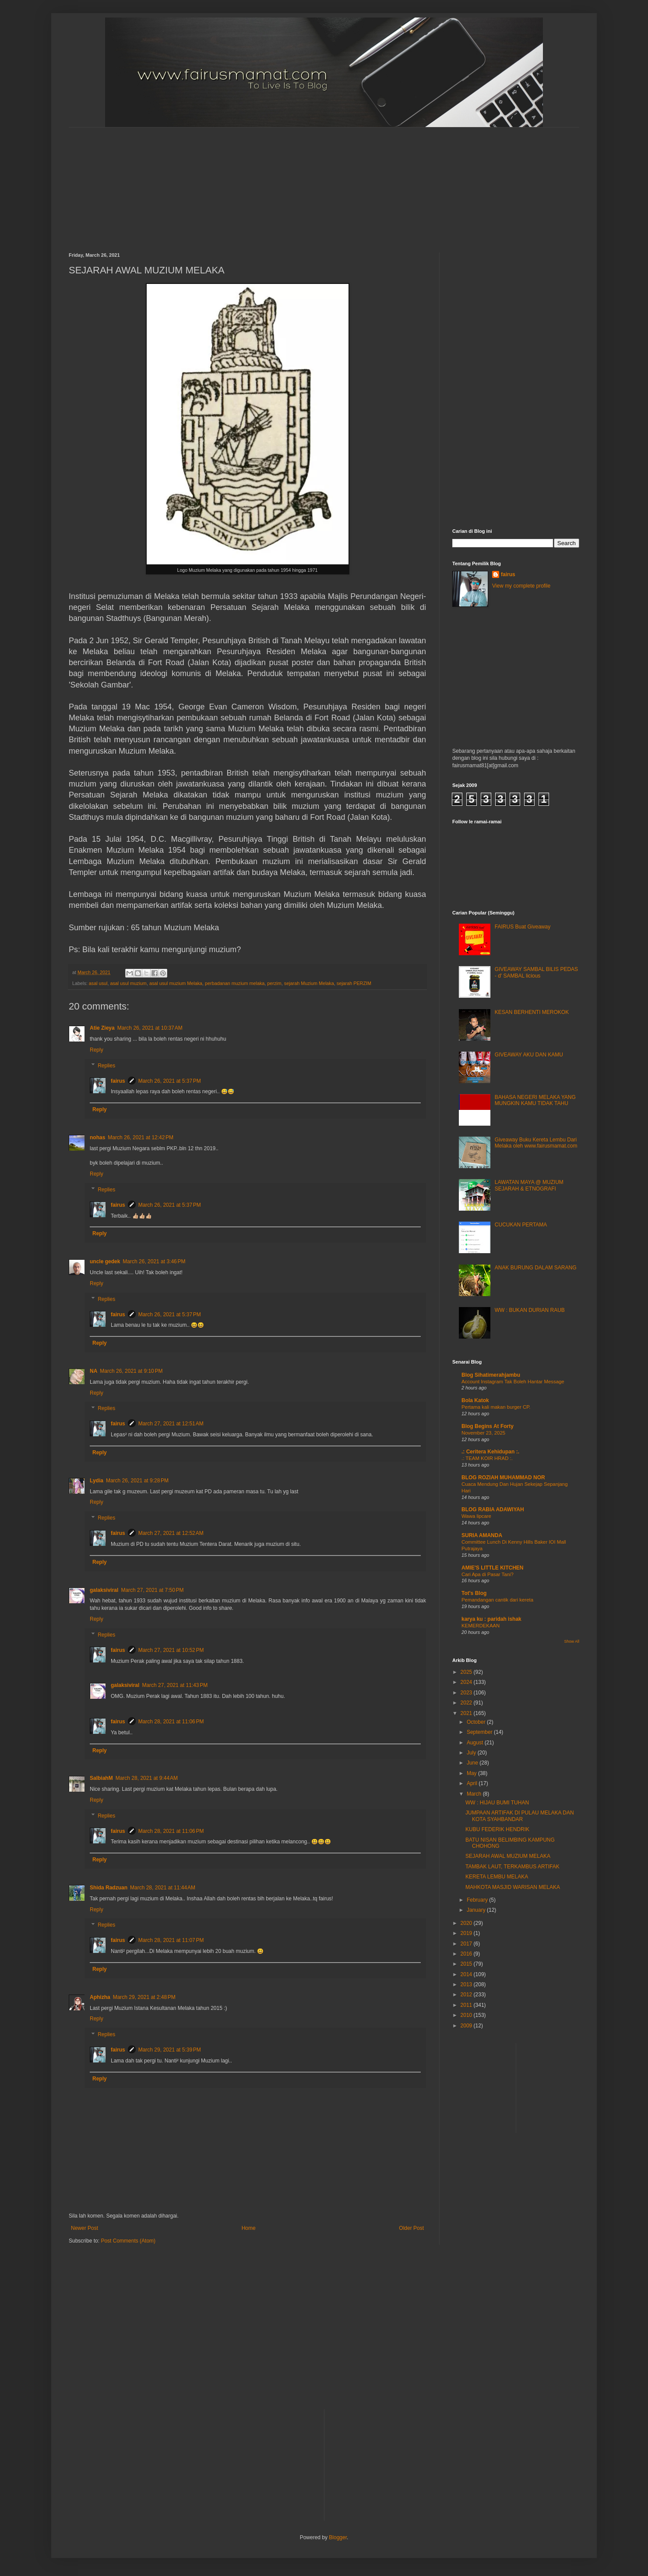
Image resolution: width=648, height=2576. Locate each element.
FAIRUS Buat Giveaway (522, 927)
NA (93, 1371)
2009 (467, 2026)
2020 (467, 1923)
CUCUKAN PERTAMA (521, 1225)
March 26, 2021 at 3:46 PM (154, 1261)
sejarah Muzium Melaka (309, 983)
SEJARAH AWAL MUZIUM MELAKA (507, 1856)
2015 (467, 1964)
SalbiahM (101, 1778)
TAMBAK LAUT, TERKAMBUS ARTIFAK (512, 1867)
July (472, 1753)
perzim (274, 983)
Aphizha (100, 1997)
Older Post (411, 2228)
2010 (467, 2015)
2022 (467, 1703)
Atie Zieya (102, 1028)
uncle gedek (105, 1261)
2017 (467, 1944)
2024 (467, 1682)
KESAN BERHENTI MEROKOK (532, 1012)
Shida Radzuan (108, 1888)
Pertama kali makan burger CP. (495, 1407)
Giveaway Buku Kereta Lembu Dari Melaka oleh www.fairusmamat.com (536, 1143)
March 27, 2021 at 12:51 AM (171, 1424)
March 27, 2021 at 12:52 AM (171, 1533)
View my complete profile (521, 586)
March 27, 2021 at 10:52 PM (171, 1650)
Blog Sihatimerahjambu (490, 1375)
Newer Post (84, 2228)
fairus (118, 1081)
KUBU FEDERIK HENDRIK (497, 1829)
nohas (97, 1137)
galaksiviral (104, 1590)
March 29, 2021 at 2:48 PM (144, 1997)
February (478, 1900)
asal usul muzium (128, 983)
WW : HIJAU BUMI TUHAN (497, 1803)
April (473, 1783)
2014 (467, 1974)
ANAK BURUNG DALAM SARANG (536, 1268)
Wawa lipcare (476, 1516)
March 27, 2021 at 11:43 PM (175, 1685)
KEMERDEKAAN (480, 1625)
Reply (96, 1050)
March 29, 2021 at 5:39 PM (169, 2050)
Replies (106, 1066)
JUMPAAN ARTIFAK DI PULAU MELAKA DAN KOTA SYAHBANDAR (519, 1816)
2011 (467, 2005)
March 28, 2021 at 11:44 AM (162, 1888)
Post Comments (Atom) (128, 2241)
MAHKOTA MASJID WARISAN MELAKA (512, 1887)
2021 (467, 1713)
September (480, 1732)
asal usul (98, 983)
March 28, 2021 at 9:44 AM (147, 1778)
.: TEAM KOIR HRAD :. (487, 1458)
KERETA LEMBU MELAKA (496, 1877)
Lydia (96, 1481)
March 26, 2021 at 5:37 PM (169, 1081)
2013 (467, 1984)
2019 (467, 1933)
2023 (467, 1693)
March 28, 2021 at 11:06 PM (171, 1722)
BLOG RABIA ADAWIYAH (492, 1509)
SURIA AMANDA (481, 1535)
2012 (467, 1994)
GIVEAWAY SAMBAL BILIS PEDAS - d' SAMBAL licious (536, 972)
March (475, 1794)
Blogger (338, 2537)
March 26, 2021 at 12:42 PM (140, 1137)
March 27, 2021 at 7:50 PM (152, 1590)
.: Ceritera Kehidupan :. (490, 1452)
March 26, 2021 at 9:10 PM (131, 1371)
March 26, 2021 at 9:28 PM (137, 1481)
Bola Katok (475, 1400)
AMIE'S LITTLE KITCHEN (492, 1568)
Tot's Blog (473, 1593)
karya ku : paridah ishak (491, 1619)
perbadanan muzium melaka (234, 983)
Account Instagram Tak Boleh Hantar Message (512, 1381)
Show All (571, 1641)
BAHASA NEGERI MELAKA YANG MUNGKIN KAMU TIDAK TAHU (535, 1100)
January (477, 1910)
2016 (467, 1954)
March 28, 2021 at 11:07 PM (171, 1940)
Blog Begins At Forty (487, 1426)
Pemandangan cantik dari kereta (497, 1599)
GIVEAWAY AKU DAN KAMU (529, 1055)
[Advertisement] (281, 182)
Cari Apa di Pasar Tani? (487, 1574)
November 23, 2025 (483, 1432)
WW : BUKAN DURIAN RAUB (530, 1310)
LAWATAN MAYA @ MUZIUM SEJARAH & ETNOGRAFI (529, 1185)
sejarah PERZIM (354, 983)
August (476, 1743)
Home (249, 2228)
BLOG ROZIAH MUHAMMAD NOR (503, 1477)
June (473, 1763)
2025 (467, 1672)
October (477, 1722)
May (472, 1773)
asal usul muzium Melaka (175, 983)
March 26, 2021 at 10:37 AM (150, 1028)
